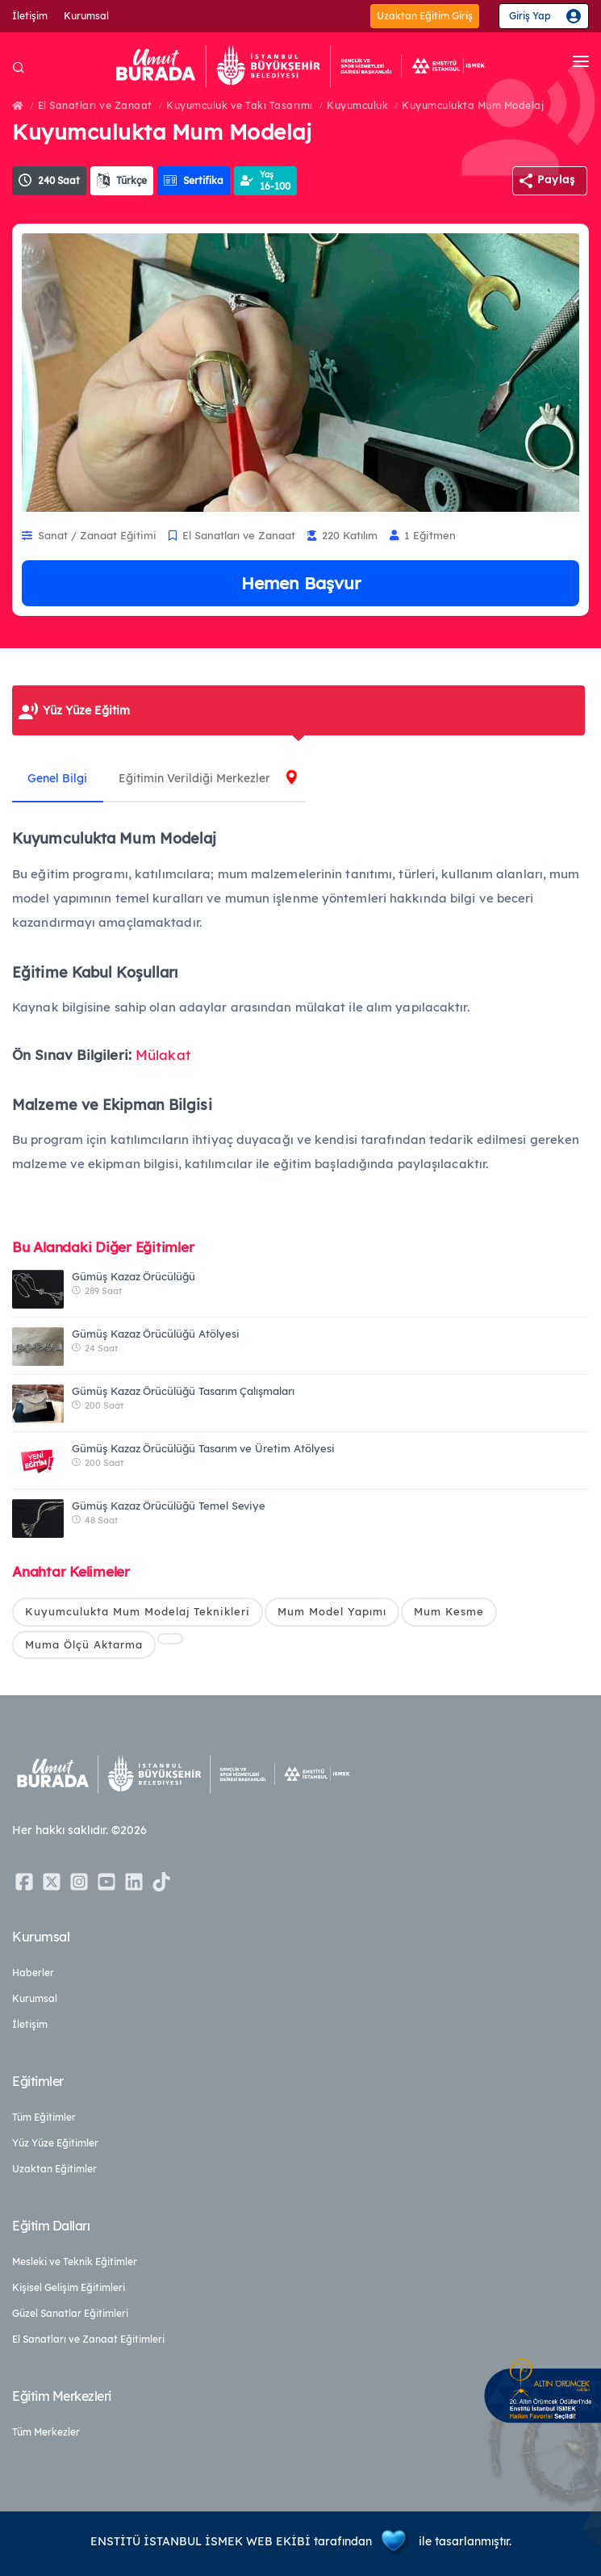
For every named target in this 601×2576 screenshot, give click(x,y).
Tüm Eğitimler (44, 2117)
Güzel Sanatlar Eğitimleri (70, 2313)
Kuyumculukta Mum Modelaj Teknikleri (137, 1611)
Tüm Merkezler (46, 2432)
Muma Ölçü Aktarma (84, 1644)
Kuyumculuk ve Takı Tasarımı (239, 105)
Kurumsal (86, 16)
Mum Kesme (449, 1611)
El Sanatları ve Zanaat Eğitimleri (88, 2339)
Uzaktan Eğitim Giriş (425, 16)
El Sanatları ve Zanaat (95, 105)
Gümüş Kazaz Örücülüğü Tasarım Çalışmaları (183, 1390)
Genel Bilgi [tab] (58, 778)
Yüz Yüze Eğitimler (55, 2143)
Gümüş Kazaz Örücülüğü (133, 1276)
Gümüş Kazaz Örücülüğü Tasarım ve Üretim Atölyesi (203, 1448)
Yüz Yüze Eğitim (86, 710)
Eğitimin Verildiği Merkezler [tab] (196, 778)
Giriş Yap (530, 16)
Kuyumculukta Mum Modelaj (473, 105)
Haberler (33, 1973)
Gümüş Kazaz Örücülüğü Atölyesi (156, 1333)
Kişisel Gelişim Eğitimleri (68, 2287)
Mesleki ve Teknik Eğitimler (74, 2262)
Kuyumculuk (357, 105)
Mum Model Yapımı (332, 1611)
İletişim (30, 16)
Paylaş (556, 179)
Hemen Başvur (301, 582)
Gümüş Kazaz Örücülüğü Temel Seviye (168, 1505)
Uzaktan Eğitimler (54, 2169)
